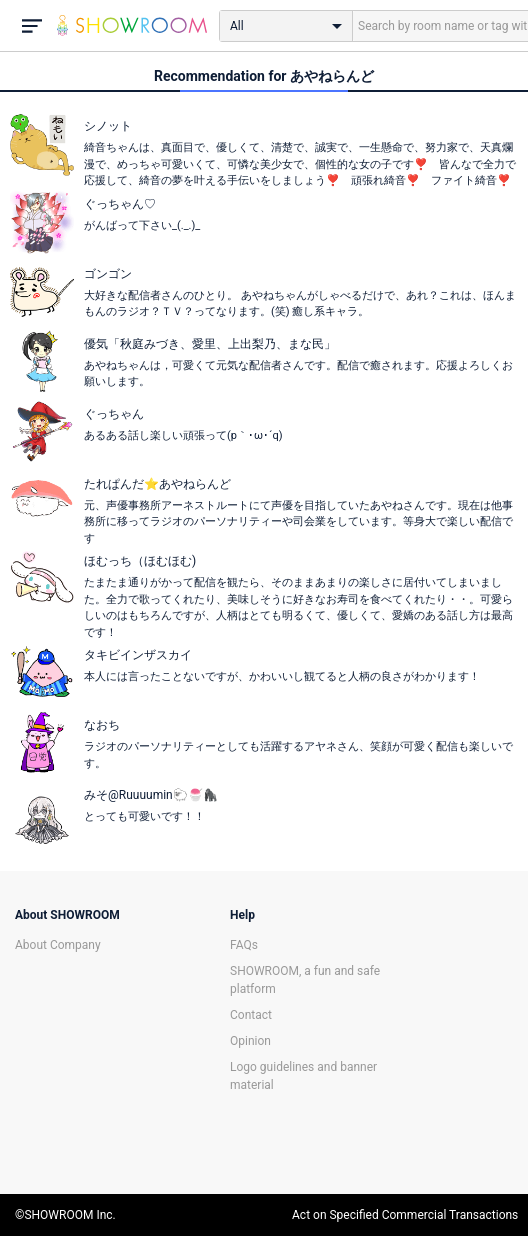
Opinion (250, 1041)
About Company (58, 945)
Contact (251, 1015)
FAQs (244, 945)
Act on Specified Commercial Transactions (405, 1215)
